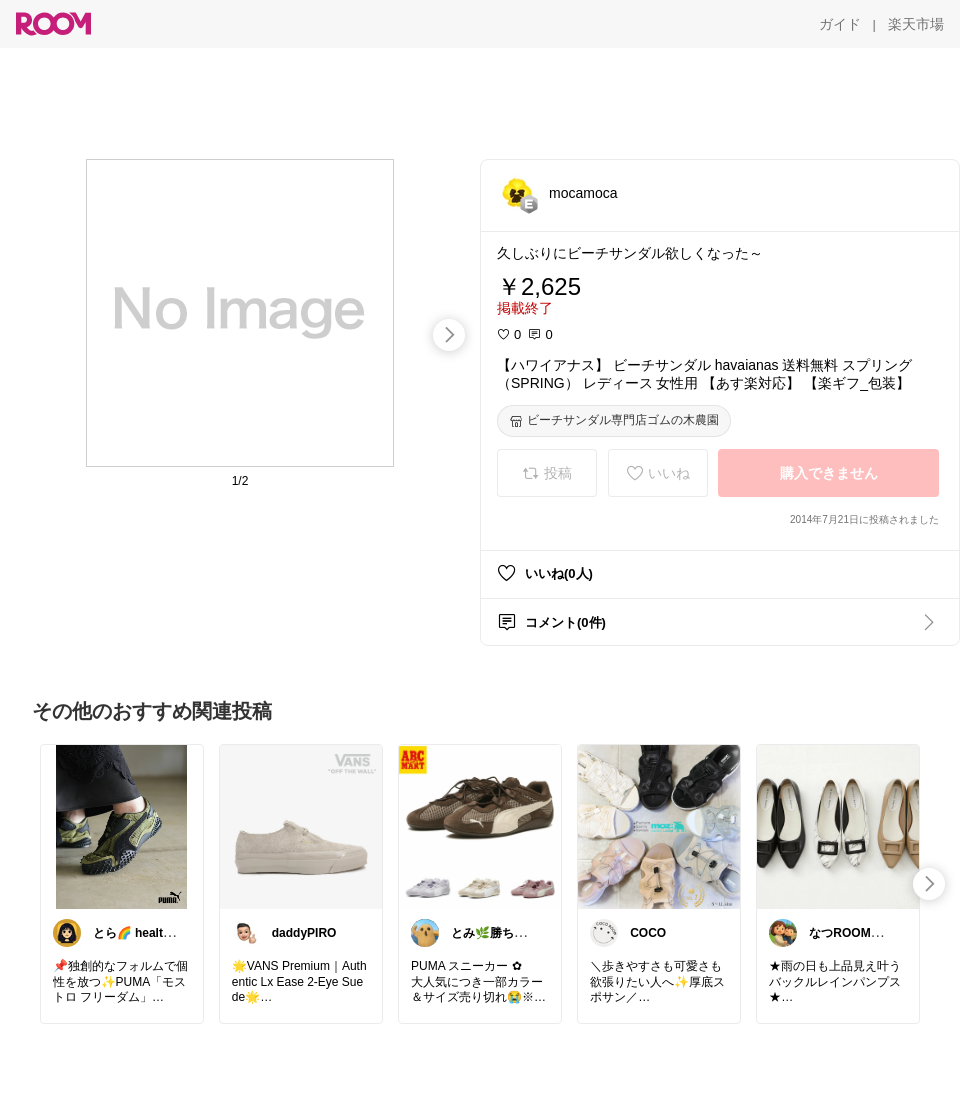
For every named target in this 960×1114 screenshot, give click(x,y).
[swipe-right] (449, 335)
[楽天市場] (916, 24)
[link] (122, 826)
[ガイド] (840, 24)
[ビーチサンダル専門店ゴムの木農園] (614, 421)
